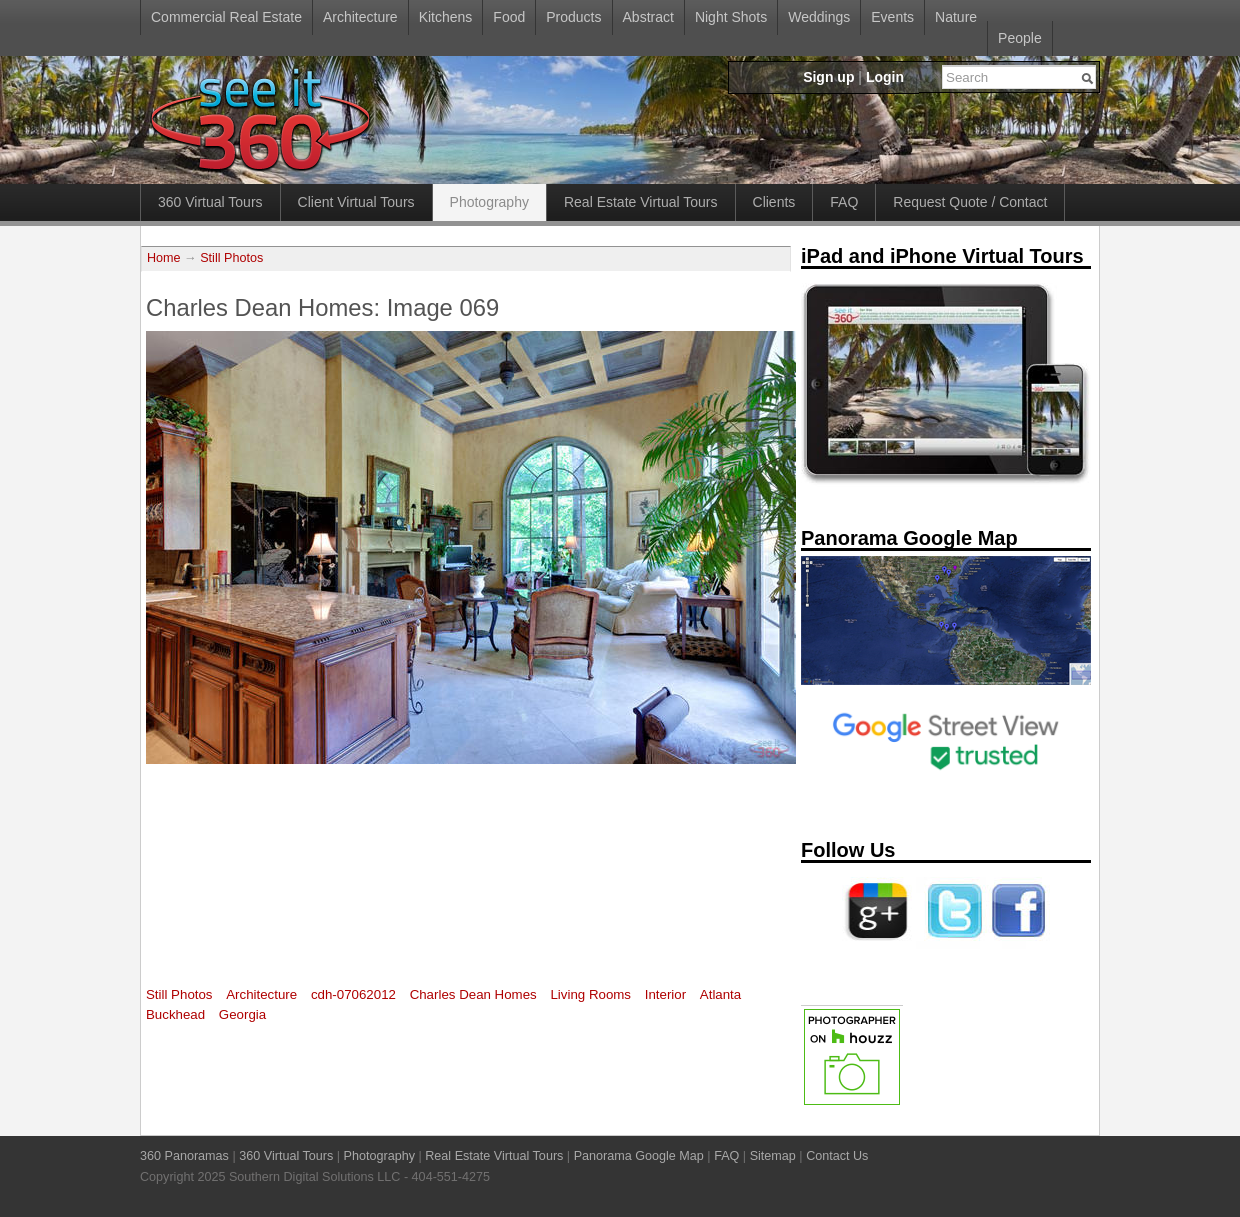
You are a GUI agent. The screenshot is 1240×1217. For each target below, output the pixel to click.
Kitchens (446, 17)
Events (892, 17)
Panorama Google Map (639, 1156)
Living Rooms (590, 994)
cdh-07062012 (353, 994)
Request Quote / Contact (970, 202)
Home (164, 258)
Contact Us (837, 1156)
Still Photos (231, 258)
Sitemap (773, 1156)
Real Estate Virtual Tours (641, 202)
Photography (489, 202)
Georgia (242, 1014)
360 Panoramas (184, 1156)
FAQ (844, 202)
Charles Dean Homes (473, 994)
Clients (774, 202)
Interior (665, 994)
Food (509, 17)
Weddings (819, 17)
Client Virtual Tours (356, 202)
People (1020, 38)
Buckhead (175, 1014)
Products (573, 17)
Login (885, 77)
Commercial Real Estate (226, 17)
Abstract (648, 17)
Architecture (360, 17)
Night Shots (731, 17)
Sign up (828, 77)
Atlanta (720, 994)
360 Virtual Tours (210, 202)
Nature (956, 17)
